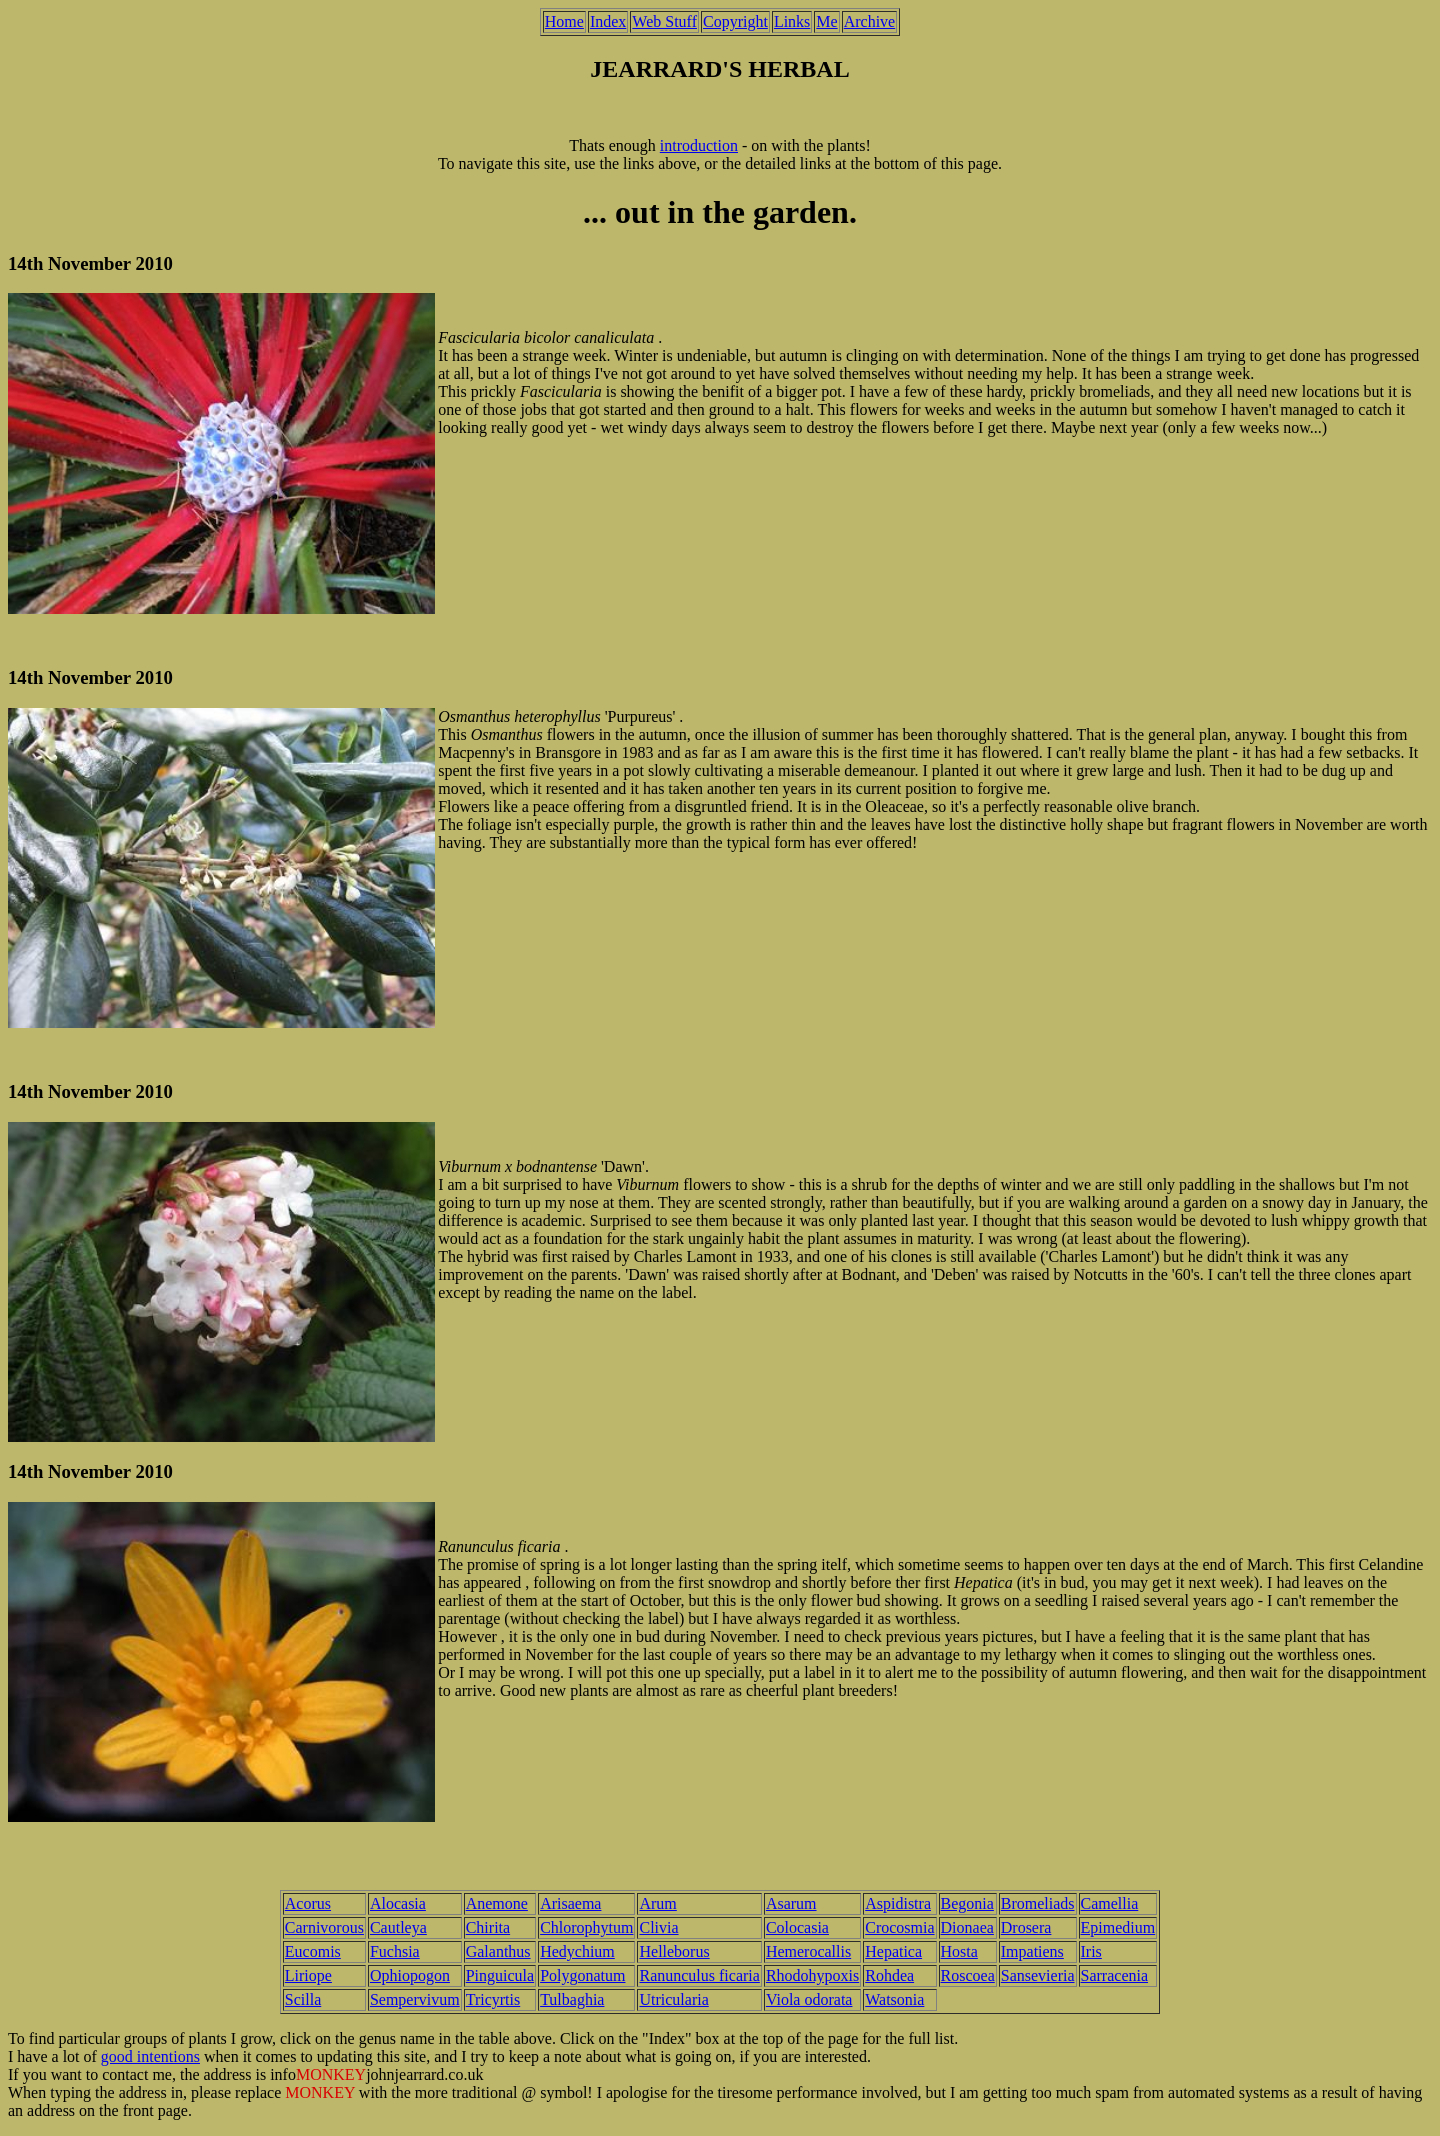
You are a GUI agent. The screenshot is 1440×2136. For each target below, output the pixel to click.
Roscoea (968, 1975)
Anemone (497, 1903)
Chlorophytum (586, 1927)
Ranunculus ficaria (699, 1975)
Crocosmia (899, 1927)
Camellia (1110, 1903)
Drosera (1026, 1927)
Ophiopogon (410, 1975)
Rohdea (889, 1975)
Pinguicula (500, 1975)
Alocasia (398, 1903)
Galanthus (498, 1951)
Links (792, 21)
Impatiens (1032, 1951)
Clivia (658, 1927)
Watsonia (894, 1999)
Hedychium (577, 1951)
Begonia (967, 1903)
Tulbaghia (572, 1999)
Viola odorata (809, 1999)
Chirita (488, 1927)
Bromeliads (1038, 1903)
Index (608, 21)
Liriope (308, 1975)
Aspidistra (898, 1903)
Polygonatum (582, 1975)
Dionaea (967, 1927)
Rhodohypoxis (812, 1975)
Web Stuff (664, 21)
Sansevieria (1038, 1975)
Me (826, 21)
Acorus (308, 1903)
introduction (699, 145)
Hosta (959, 1951)
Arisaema (570, 1903)
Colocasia (797, 1927)
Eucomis (313, 1951)
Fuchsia (395, 1951)
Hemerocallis (808, 1951)
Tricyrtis (493, 1999)
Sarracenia (1115, 1975)
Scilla (303, 1999)
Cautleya (398, 1927)
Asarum (791, 1903)
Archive (870, 21)
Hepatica (893, 1951)
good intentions (150, 2056)
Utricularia (673, 1999)
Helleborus (674, 1951)
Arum (657, 1903)
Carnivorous (324, 1927)
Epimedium (1118, 1927)
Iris (1091, 1951)
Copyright (735, 21)
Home (564, 21)
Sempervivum (415, 1999)
